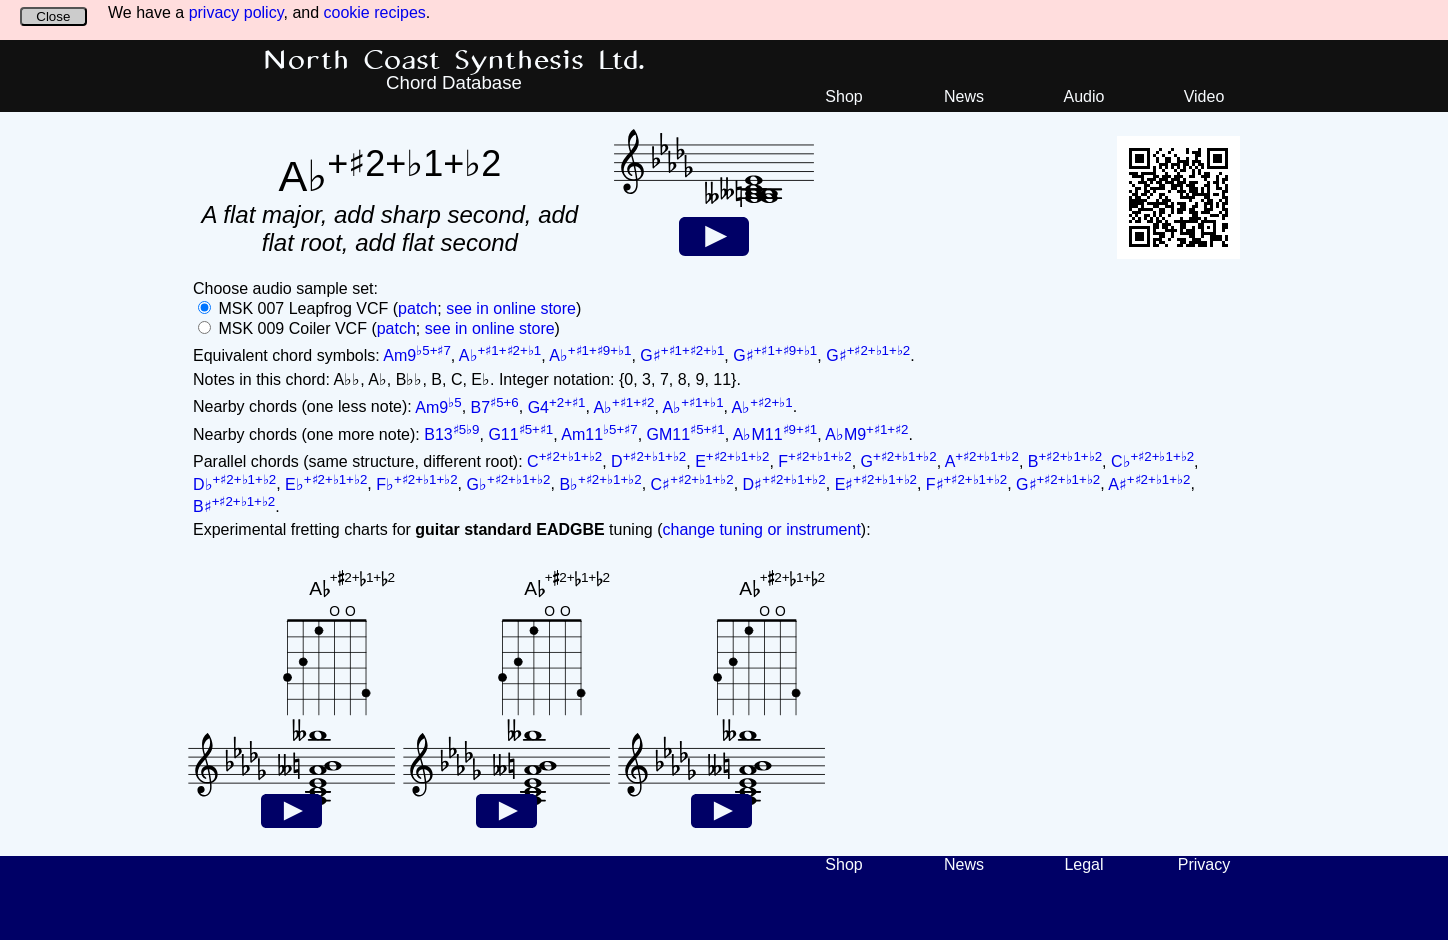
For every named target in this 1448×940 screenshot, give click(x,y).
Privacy (1204, 864)
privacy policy (236, 12)
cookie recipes (375, 12)
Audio (1084, 96)
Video (1204, 96)
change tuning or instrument (761, 529)
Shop (843, 96)
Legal (1083, 864)
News (964, 96)
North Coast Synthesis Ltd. (454, 61)
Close (53, 16)
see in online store (511, 308)
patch (417, 308)
